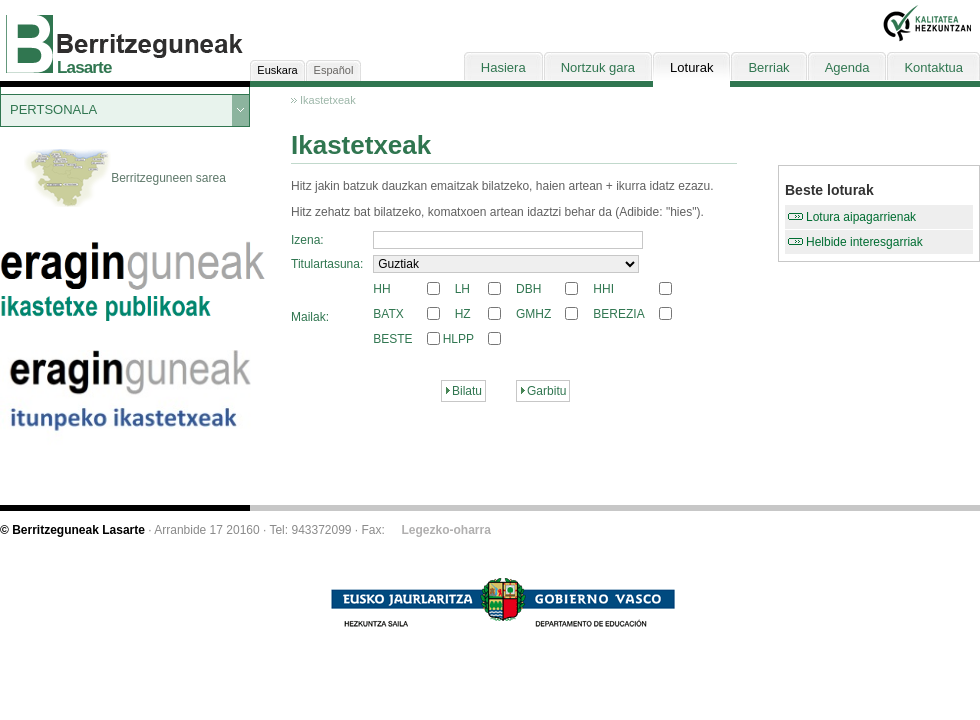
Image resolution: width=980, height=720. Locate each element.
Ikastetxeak (328, 100)
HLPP (458, 339)
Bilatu (467, 391)
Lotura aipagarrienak (861, 217)
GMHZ (533, 314)
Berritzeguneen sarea (125, 179)
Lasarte (84, 67)
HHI (603, 289)
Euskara (277, 70)
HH (381, 289)
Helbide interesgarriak (864, 242)
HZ (463, 314)
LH (462, 289)
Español (334, 70)
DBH (528, 289)
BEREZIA (618, 314)
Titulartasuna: (327, 264)
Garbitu (546, 391)
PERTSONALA (53, 109)
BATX (388, 314)
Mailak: (310, 317)
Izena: (307, 240)
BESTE (392, 339)
